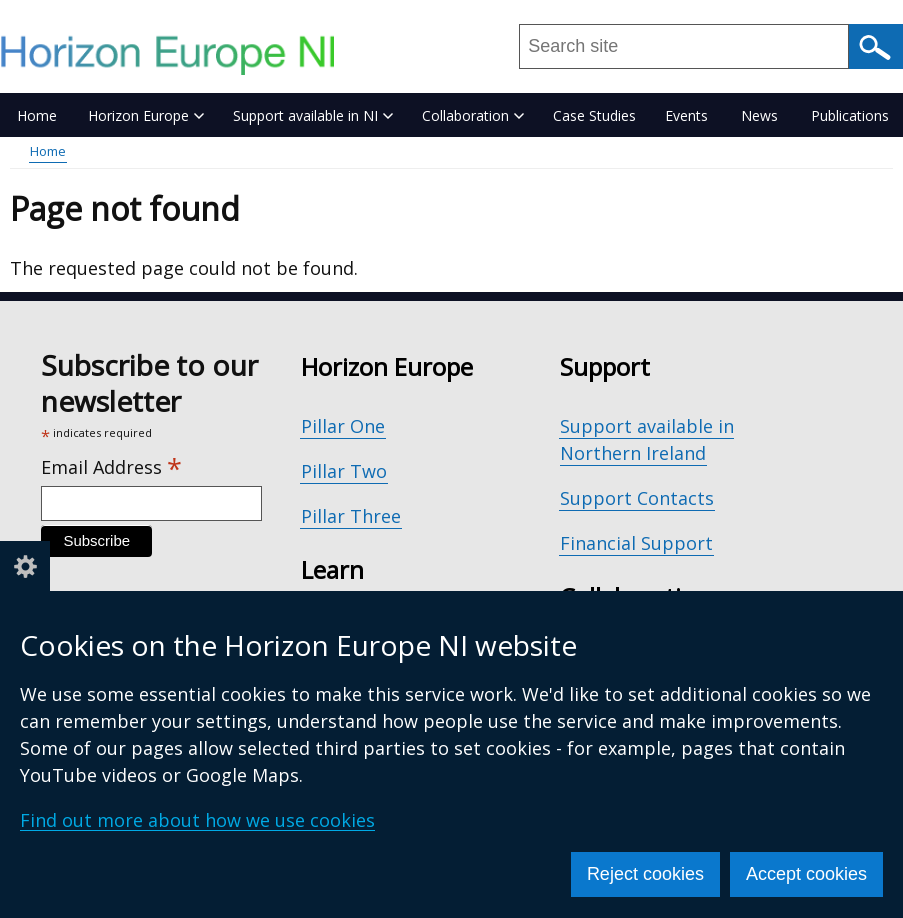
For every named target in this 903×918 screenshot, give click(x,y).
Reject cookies (645, 874)
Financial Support (636, 543)
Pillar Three (351, 516)
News (759, 115)
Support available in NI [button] (313, 115)
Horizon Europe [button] (146, 115)
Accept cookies (806, 874)
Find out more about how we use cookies (197, 820)
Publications (850, 115)
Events (686, 115)
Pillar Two (344, 471)
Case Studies (594, 115)
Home (37, 115)
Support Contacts (637, 498)
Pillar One (343, 426)
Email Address (111, 467)
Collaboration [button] (473, 115)
